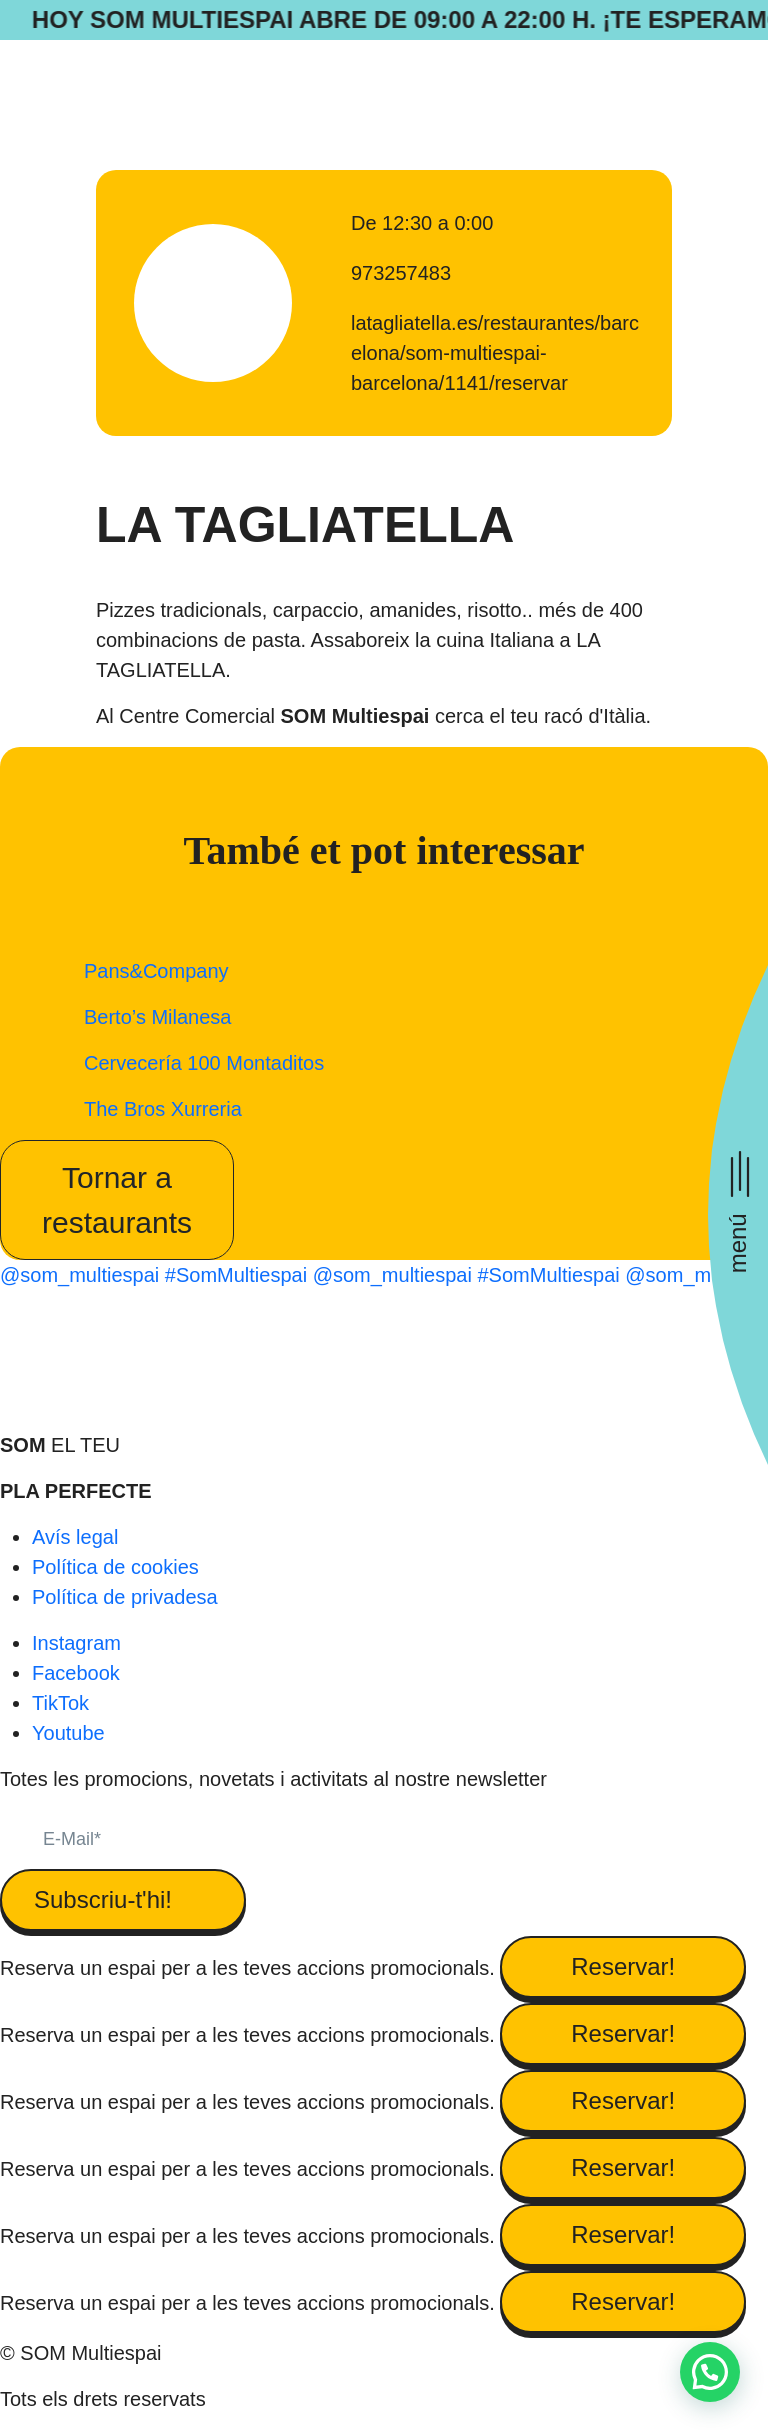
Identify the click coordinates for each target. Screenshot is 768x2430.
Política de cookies (115, 1567)
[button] (710, 2372)
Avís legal (75, 1537)
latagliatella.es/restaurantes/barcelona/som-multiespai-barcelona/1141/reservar (495, 353)
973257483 (401, 273)
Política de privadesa (125, 1597)
